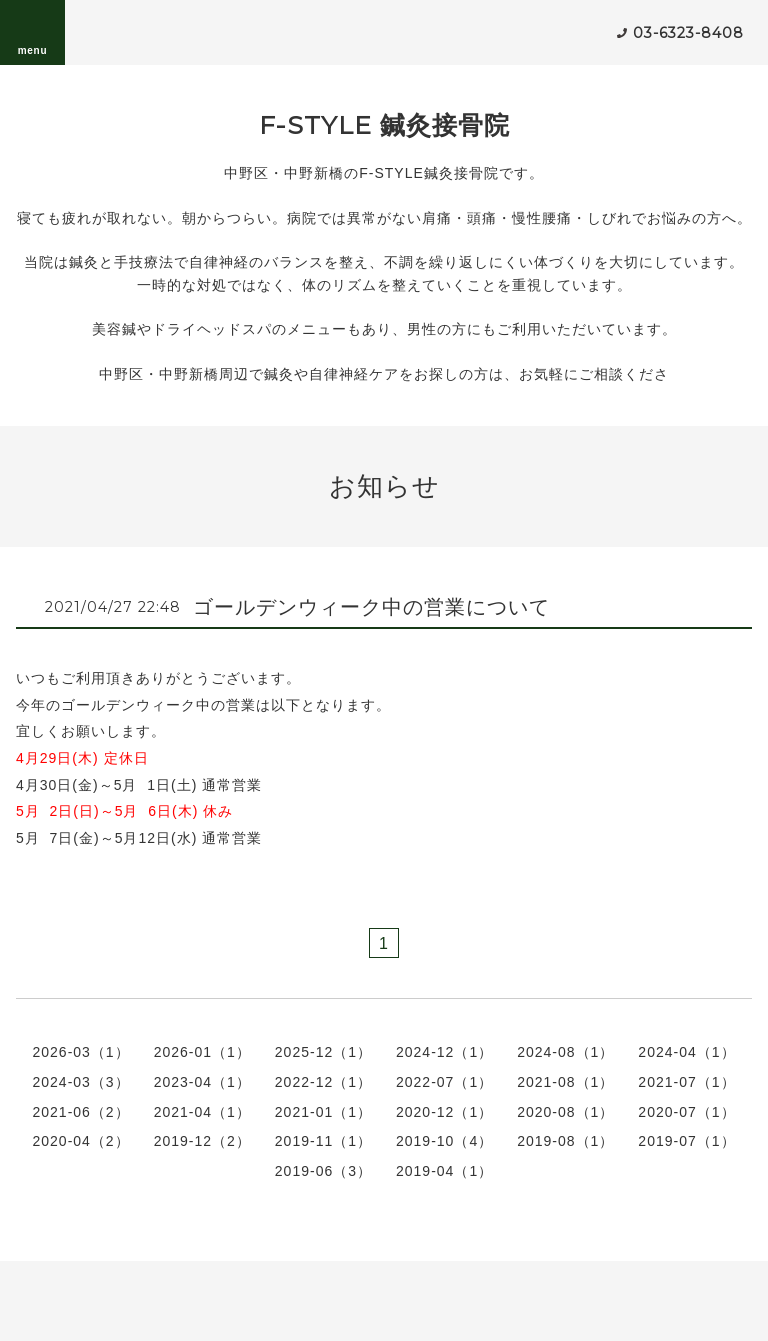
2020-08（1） (565, 1112)
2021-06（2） (80, 1112)
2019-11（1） (323, 1141)
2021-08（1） (565, 1082)
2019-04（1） (444, 1171)
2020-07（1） (686, 1112)
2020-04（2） (80, 1141)
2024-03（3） (80, 1082)
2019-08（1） (565, 1141)
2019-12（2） (202, 1141)
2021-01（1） (323, 1112)
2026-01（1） (202, 1052)
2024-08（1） (565, 1052)
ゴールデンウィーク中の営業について (371, 607)
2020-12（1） (444, 1112)
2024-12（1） (444, 1052)
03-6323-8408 (688, 33)
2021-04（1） (202, 1112)
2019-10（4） (444, 1141)
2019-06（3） (323, 1171)
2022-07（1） (444, 1082)
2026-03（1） (80, 1052)
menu (33, 32)
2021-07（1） (686, 1082)
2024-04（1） (686, 1052)
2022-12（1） (323, 1082)
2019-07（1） (686, 1141)
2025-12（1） (323, 1052)
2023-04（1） (202, 1082)
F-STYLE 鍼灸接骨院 (384, 125)
